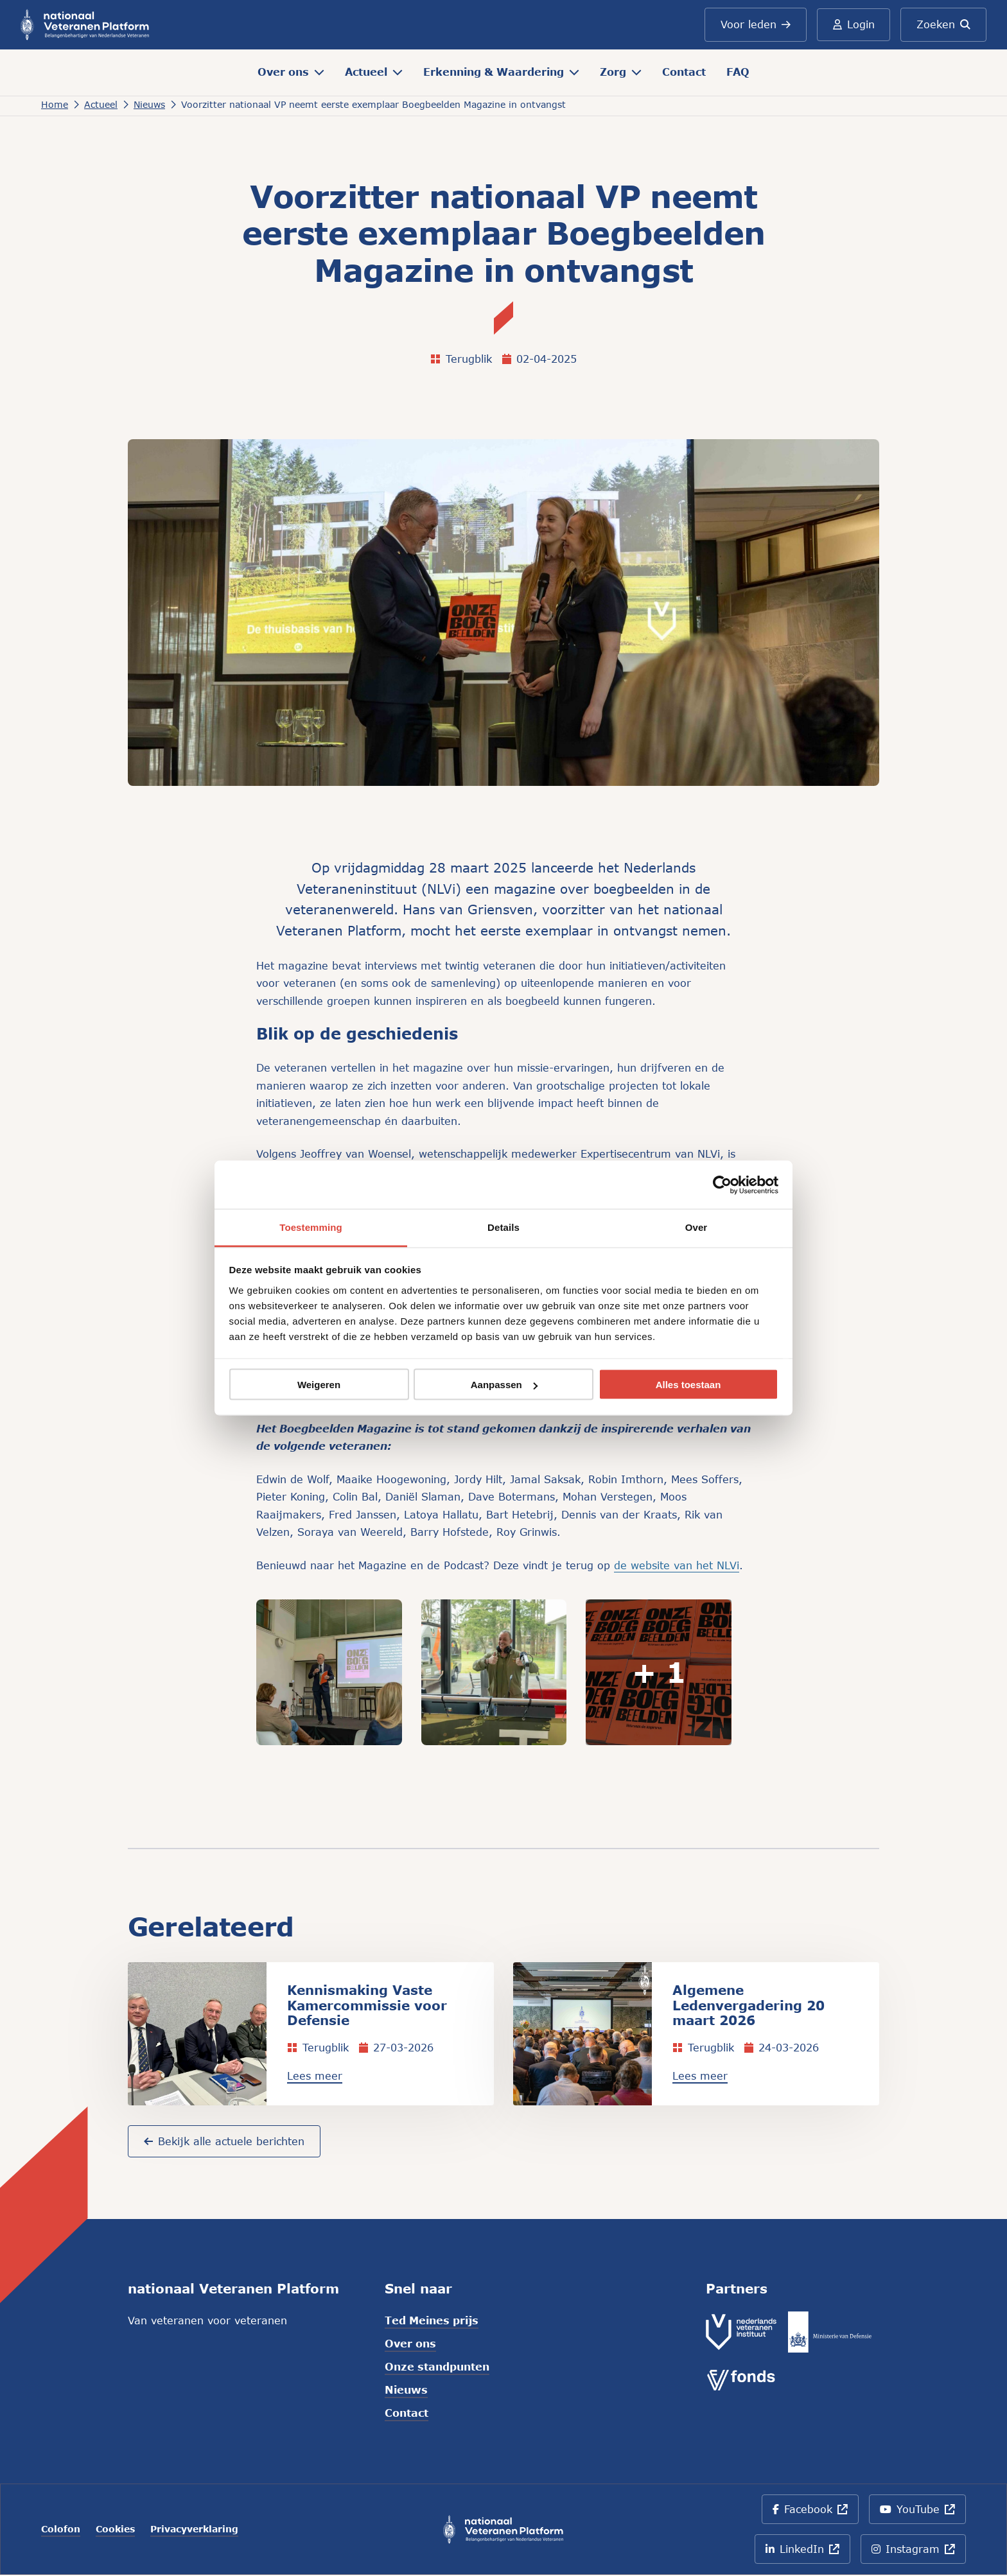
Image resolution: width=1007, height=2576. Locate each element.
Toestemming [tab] (310, 1227)
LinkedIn (806, 2554)
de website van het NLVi (676, 1565)
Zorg (621, 71)
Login (853, 24)
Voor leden (755, 24)
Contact (684, 71)
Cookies (115, 2530)
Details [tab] (503, 1227)
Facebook (815, 2514)
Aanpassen (504, 1384)
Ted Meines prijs (431, 2321)
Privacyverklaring (194, 2530)
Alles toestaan (688, 1384)
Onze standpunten (437, 2368)
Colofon (60, 2530)
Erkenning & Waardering (501, 71)
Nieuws (406, 2391)
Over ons (291, 71)
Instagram (918, 2554)
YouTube (920, 2514)
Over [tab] (696, 1227)
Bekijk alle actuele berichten (224, 2142)
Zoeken (943, 24)
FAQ (737, 71)
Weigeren (318, 1384)
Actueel (374, 71)
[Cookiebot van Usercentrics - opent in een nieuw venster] (722, 1184)
